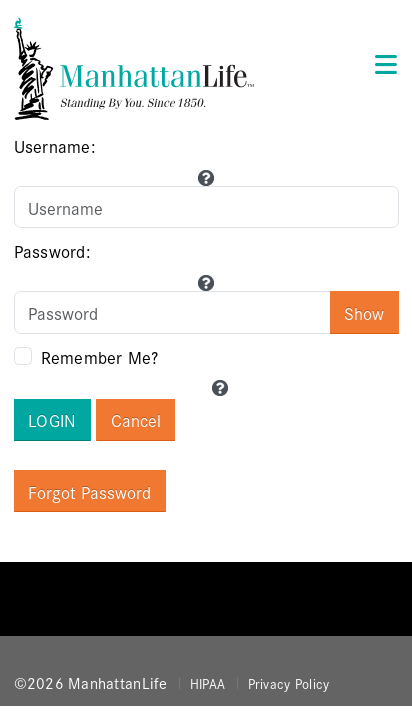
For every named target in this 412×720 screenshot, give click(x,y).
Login (52, 419)
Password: (52, 250)
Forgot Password (89, 491)
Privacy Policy (289, 683)
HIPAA (207, 683)
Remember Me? (100, 356)
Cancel (136, 419)
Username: (55, 145)
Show (364, 312)
